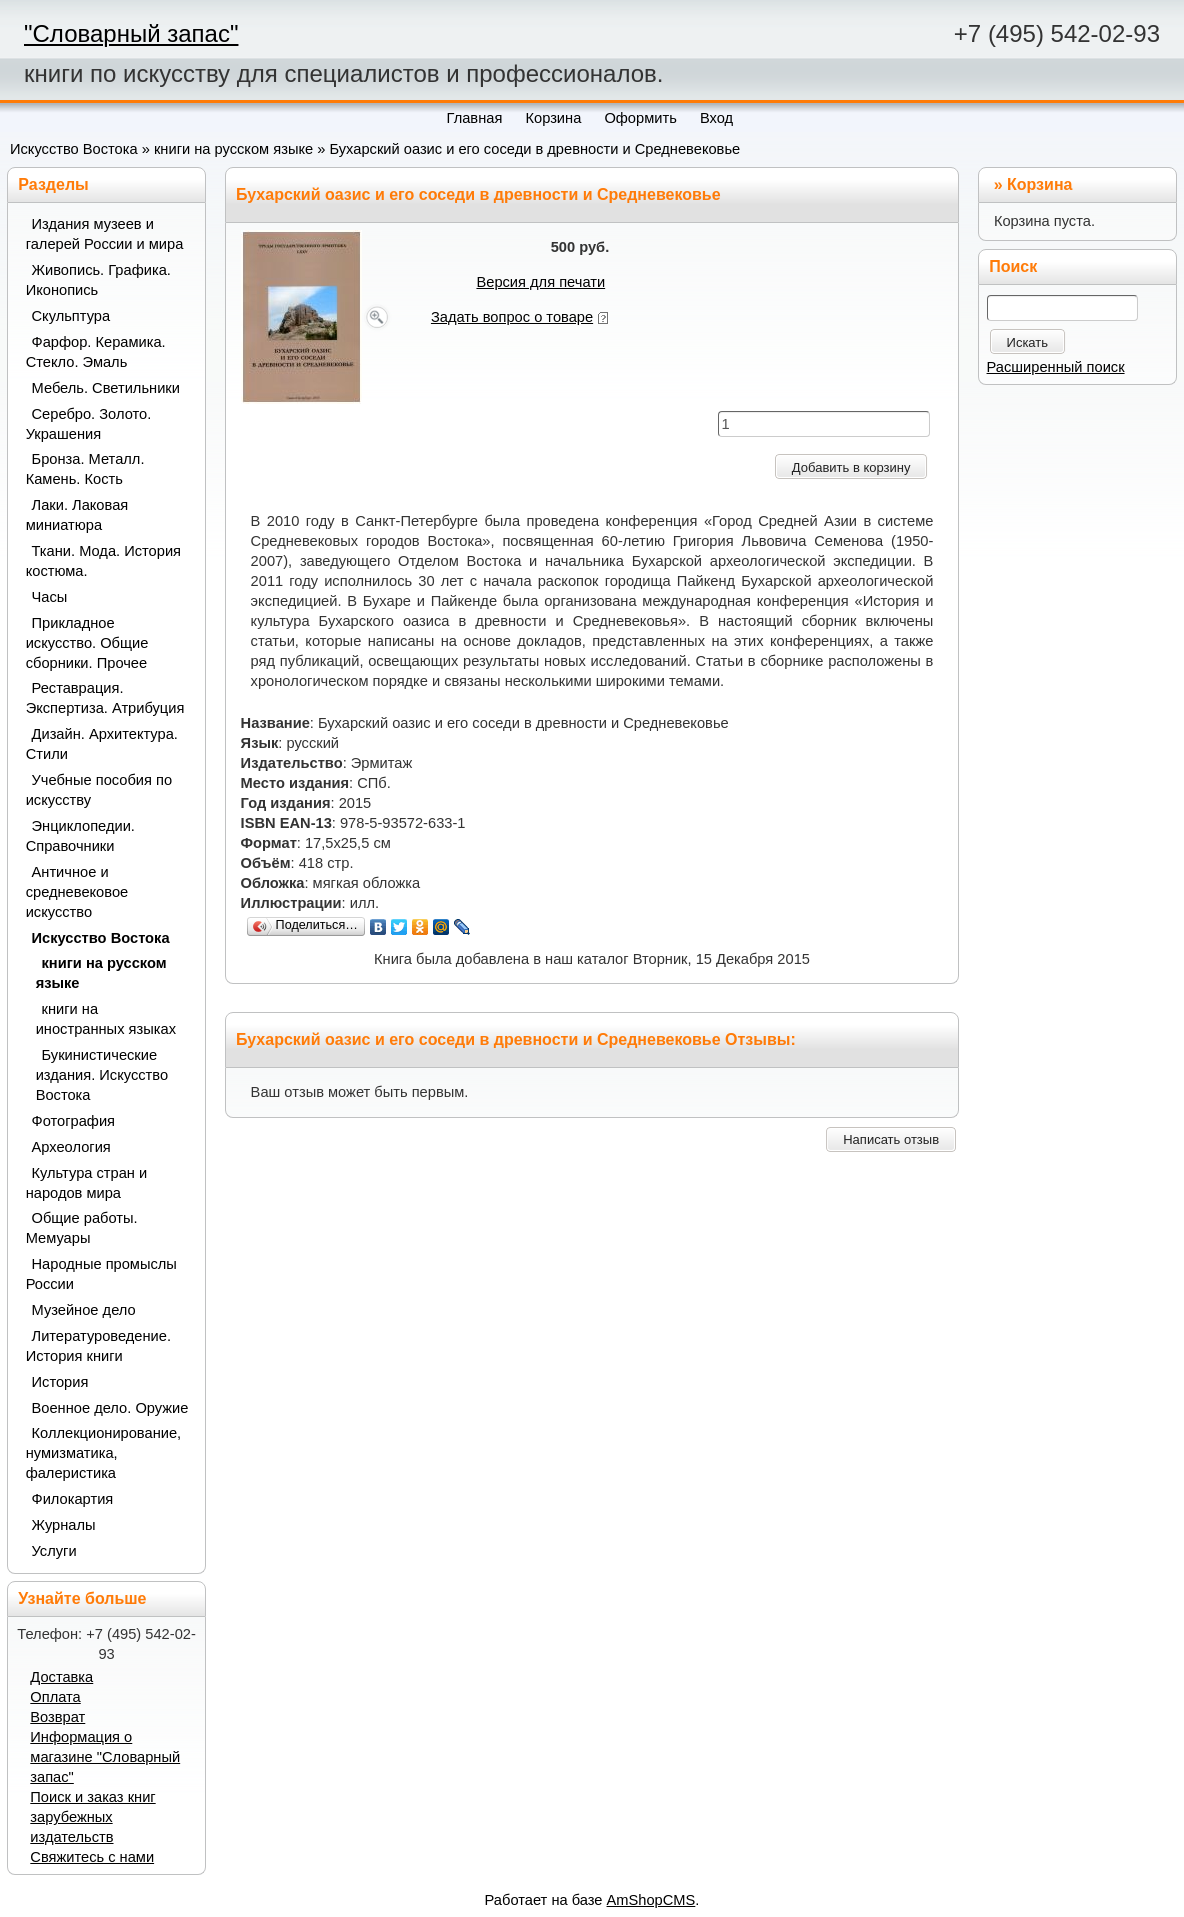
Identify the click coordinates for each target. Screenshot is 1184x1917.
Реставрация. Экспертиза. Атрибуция (105, 698)
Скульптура (71, 316)
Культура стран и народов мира (87, 1183)
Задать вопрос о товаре (512, 317)
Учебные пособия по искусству (99, 790)
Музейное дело (84, 1310)
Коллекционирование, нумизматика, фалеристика (104, 1453)
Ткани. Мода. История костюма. (103, 561)
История (60, 1382)
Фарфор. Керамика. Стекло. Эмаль (96, 352)
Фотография (74, 1121)
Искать (1028, 342)
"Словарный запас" (131, 33)
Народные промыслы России (101, 1274)
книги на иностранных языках (106, 1019)
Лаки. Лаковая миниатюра (77, 515)
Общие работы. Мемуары (82, 1228)
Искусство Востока (74, 149)
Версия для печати (540, 282)
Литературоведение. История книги (98, 1346)
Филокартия (73, 1499)
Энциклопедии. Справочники (80, 836)
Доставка (61, 1677)
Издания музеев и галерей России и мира (105, 234)
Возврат (57, 1717)
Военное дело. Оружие (110, 1408)
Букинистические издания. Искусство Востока (102, 1075)
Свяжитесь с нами (92, 1857)
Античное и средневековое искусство (77, 892)
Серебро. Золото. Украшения (89, 424)
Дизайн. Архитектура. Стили (102, 744)
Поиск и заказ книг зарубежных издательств (92, 1817)
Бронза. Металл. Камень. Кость (85, 469)
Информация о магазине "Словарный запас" (105, 1757)
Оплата (55, 1697)
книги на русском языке (233, 149)
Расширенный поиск (1056, 367)
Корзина (1039, 184)
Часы (50, 597)
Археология (71, 1147)
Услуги (54, 1551)
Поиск (1013, 266)
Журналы (64, 1525)
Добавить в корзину (851, 467)
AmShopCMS (651, 1900)
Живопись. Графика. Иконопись (98, 280)
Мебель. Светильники (106, 388)
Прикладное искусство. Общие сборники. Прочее (87, 643)
